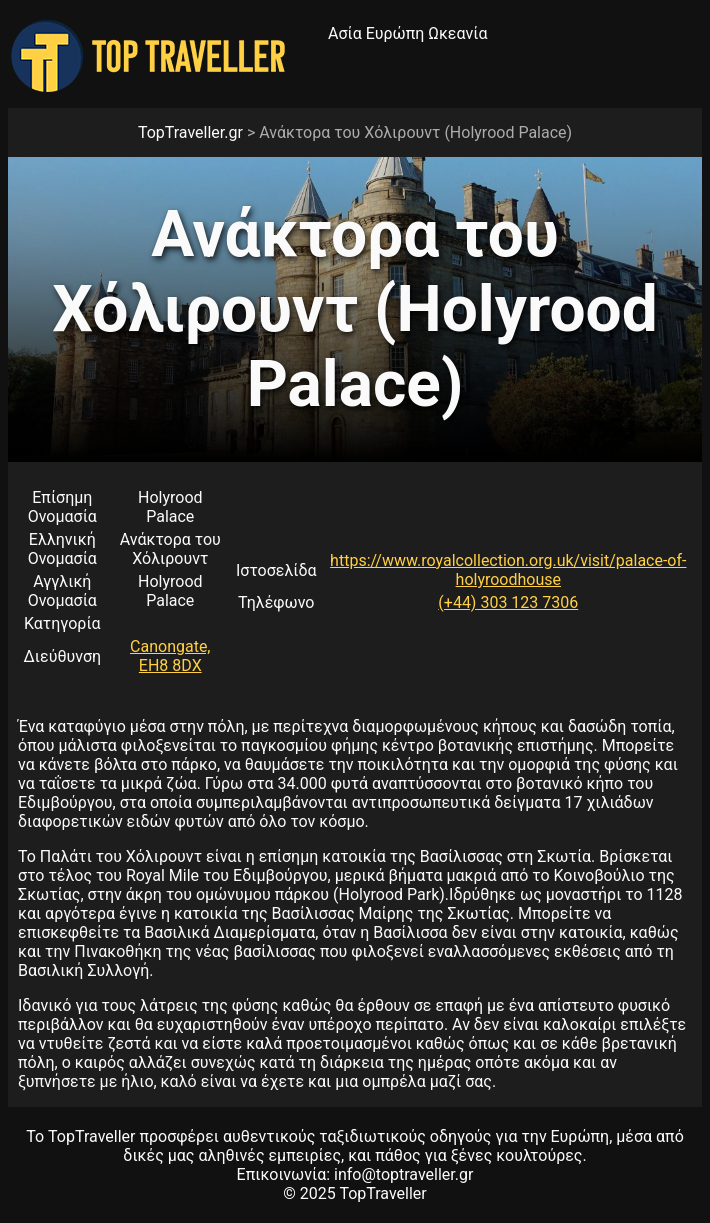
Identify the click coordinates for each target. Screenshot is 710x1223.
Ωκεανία (457, 33)
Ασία (345, 33)
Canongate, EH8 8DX (170, 656)
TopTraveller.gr (190, 132)
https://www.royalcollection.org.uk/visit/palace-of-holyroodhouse (508, 570)
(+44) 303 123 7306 (508, 602)
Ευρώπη (395, 33)
